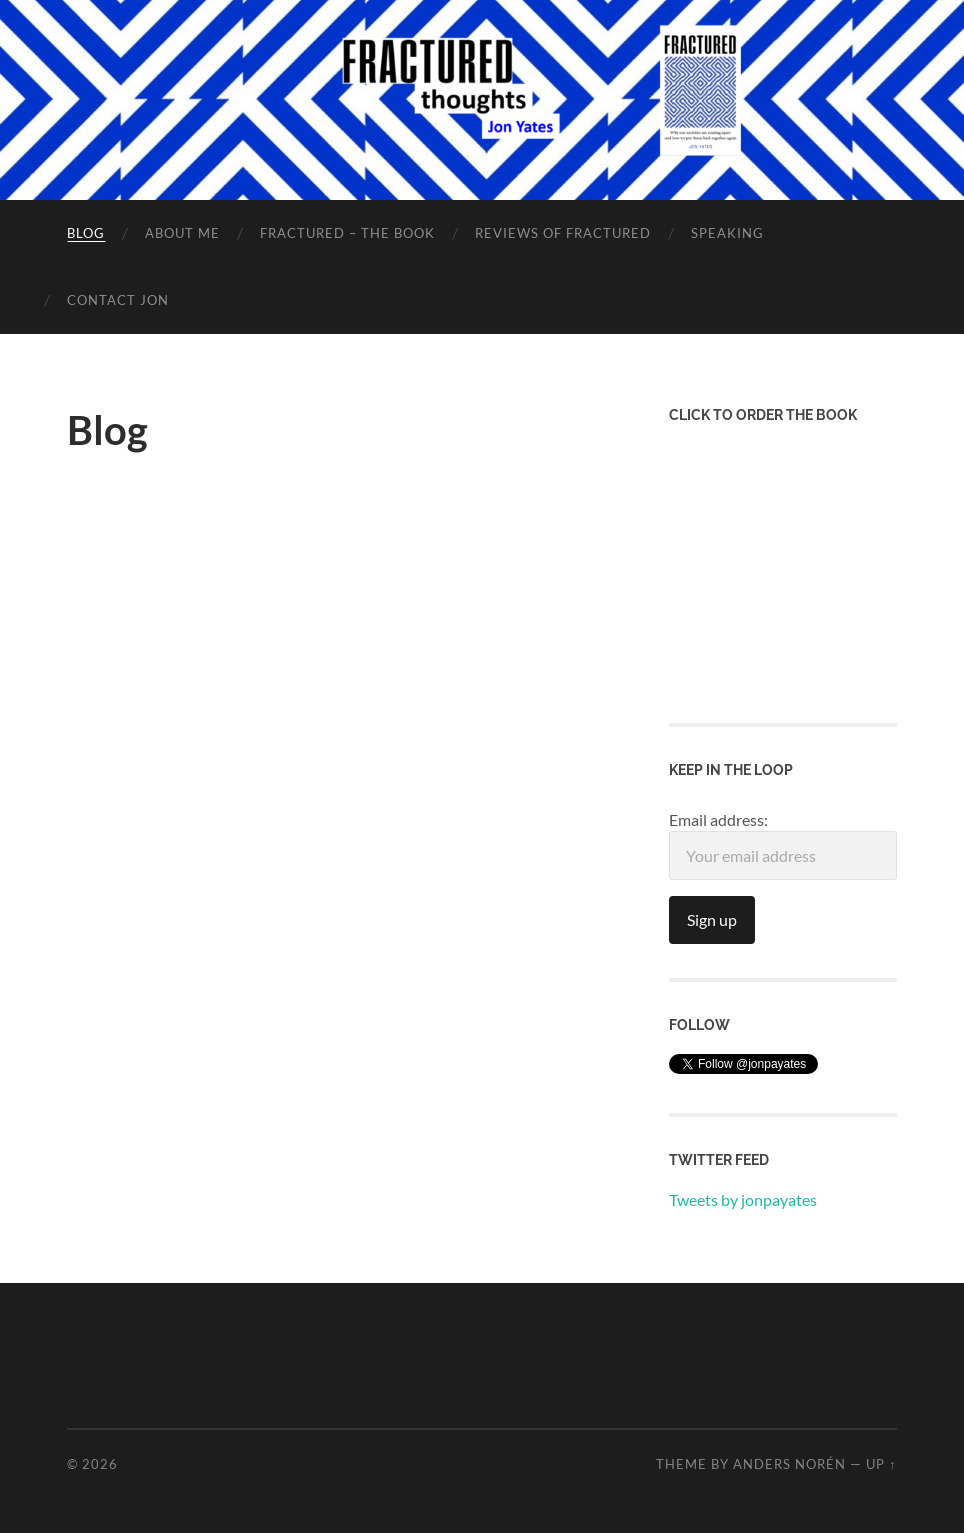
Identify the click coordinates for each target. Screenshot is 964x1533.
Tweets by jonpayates (743, 1199)
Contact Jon (118, 300)
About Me (182, 233)
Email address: (783, 845)
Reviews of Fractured (563, 233)
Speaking (727, 233)
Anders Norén (789, 1464)
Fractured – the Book (347, 233)
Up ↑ (881, 1464)
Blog (86, 233)
